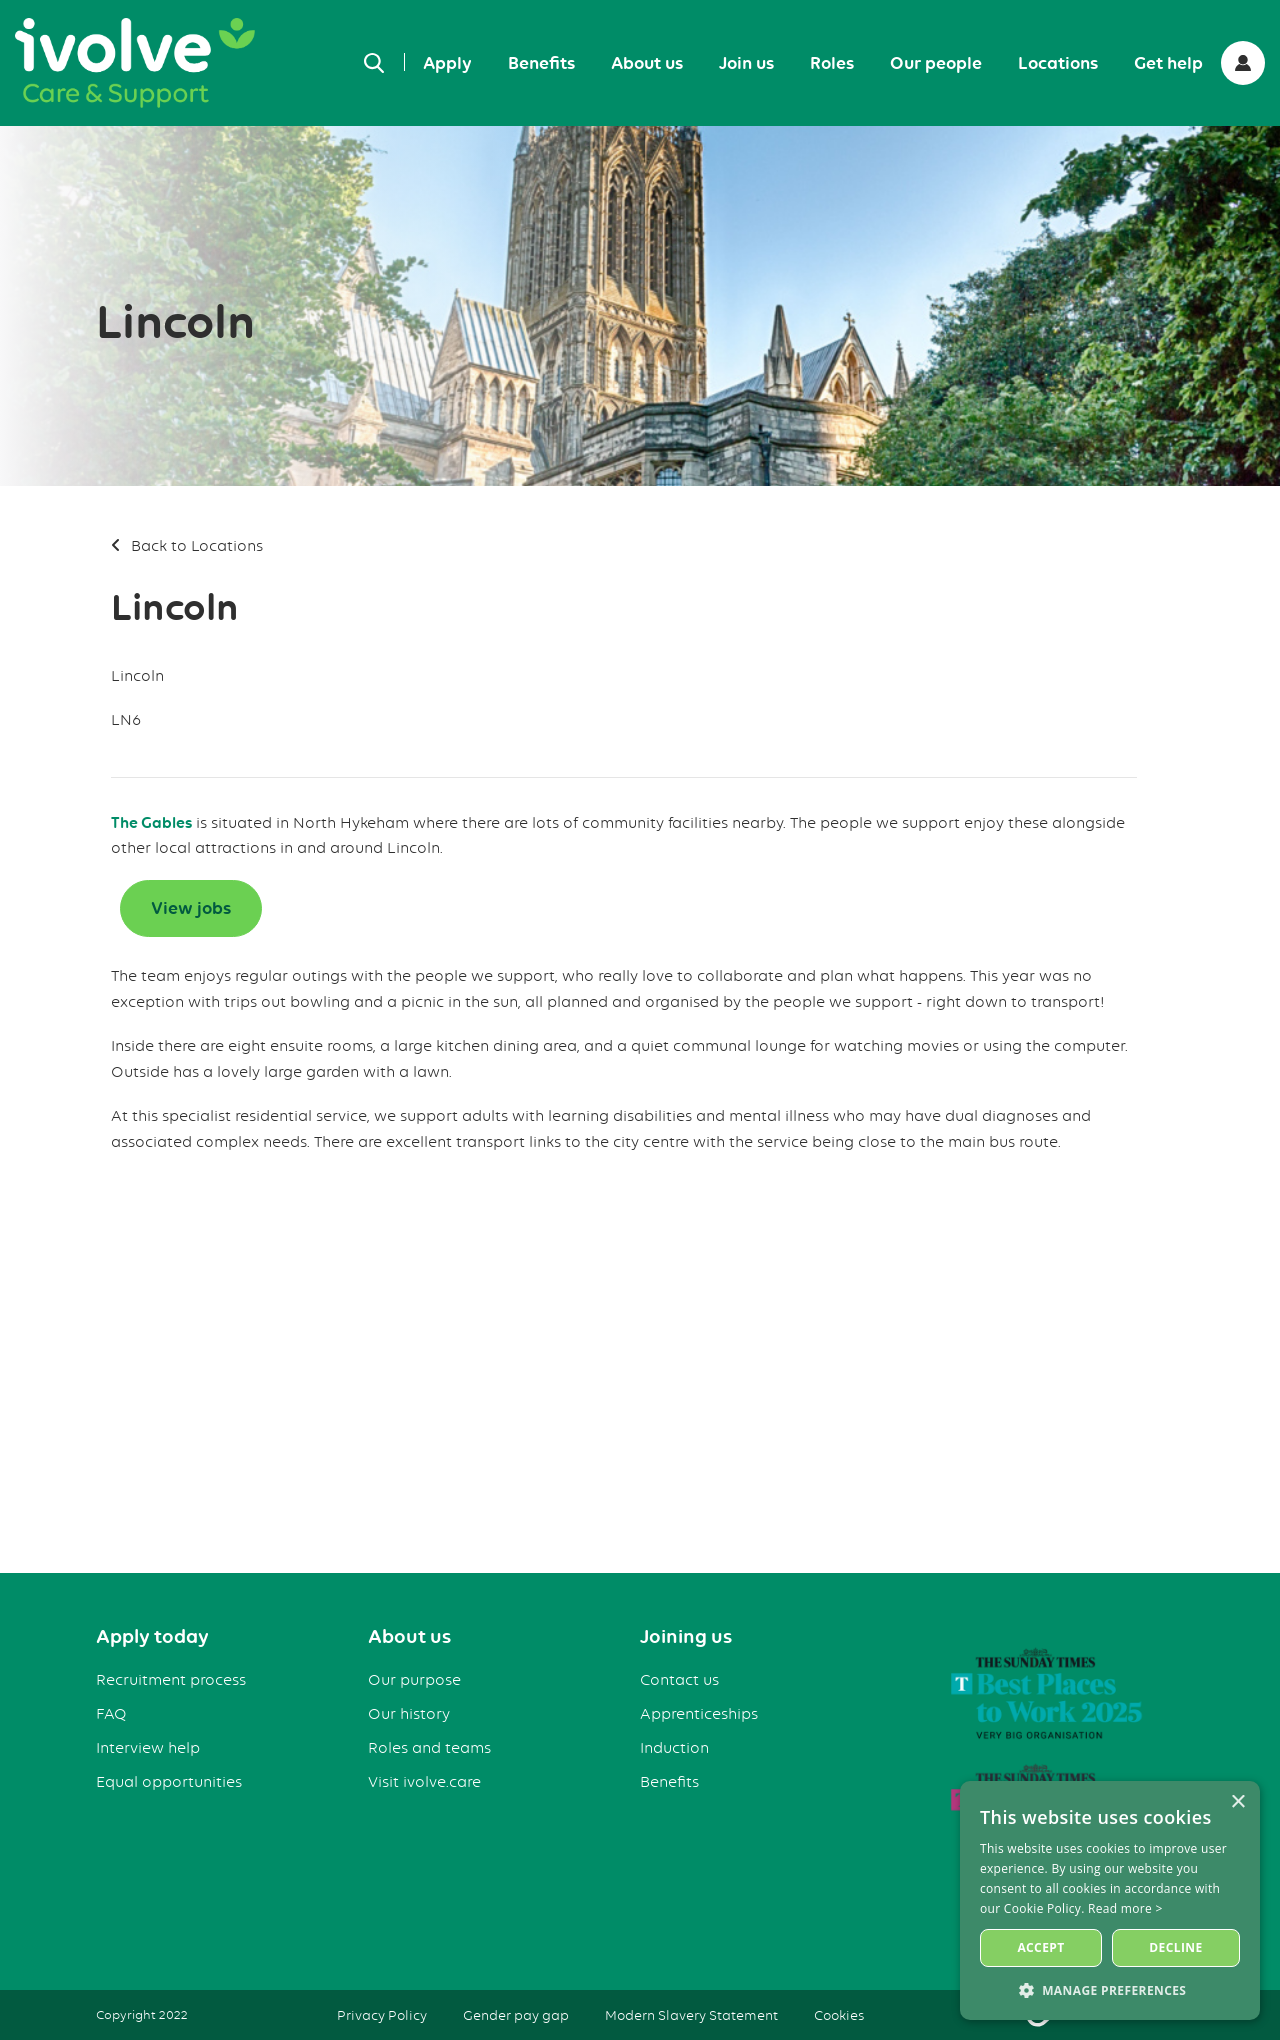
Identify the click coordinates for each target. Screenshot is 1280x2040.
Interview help (148, 1748)
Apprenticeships (699, 1714)
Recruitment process (171, 1680)
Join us (746, 63)
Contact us (679, 1680)
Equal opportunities (169, 1782)
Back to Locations (197, 546)
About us (647, 63)
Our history (409, 1714)
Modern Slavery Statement (691, 2015)
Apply (447, 63)
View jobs (191, 908)
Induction (674, 1748)
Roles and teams (429, 1748)
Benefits (541, 63)
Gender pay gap (516, 2015)
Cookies (839, 2015)
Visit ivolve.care (424, 1782)
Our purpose (414, 1680)
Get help (1168, 63)
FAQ (111, 1714)
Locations (1058, 63)
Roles (832, 63)
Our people (936, 63)
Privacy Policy (382, 2015)
